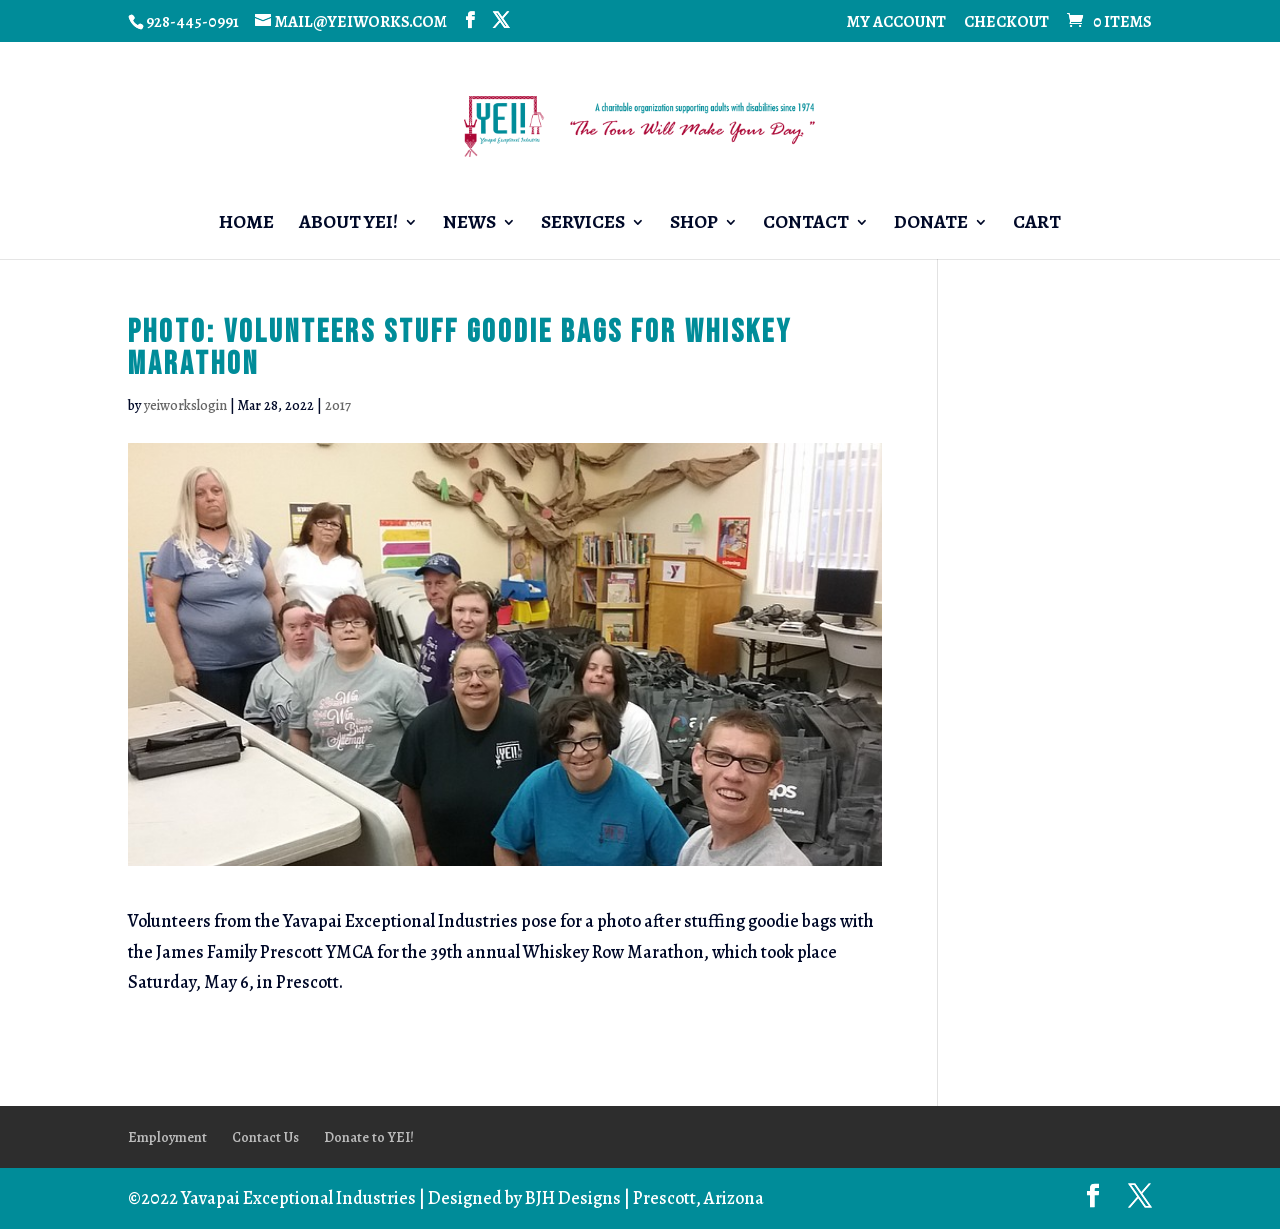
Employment (167, 1137)
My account (896, 23)
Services (583, 225)
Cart (1037, 225)
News (469, 225)
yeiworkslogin (185, 405)
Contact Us (265, 1137)
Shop (694, 225)
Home (246, 225)
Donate (931, 225)
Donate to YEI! (369, 1137)
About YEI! (348, 225)
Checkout (1006, 23)
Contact (806, 225)
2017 (338, 405)
